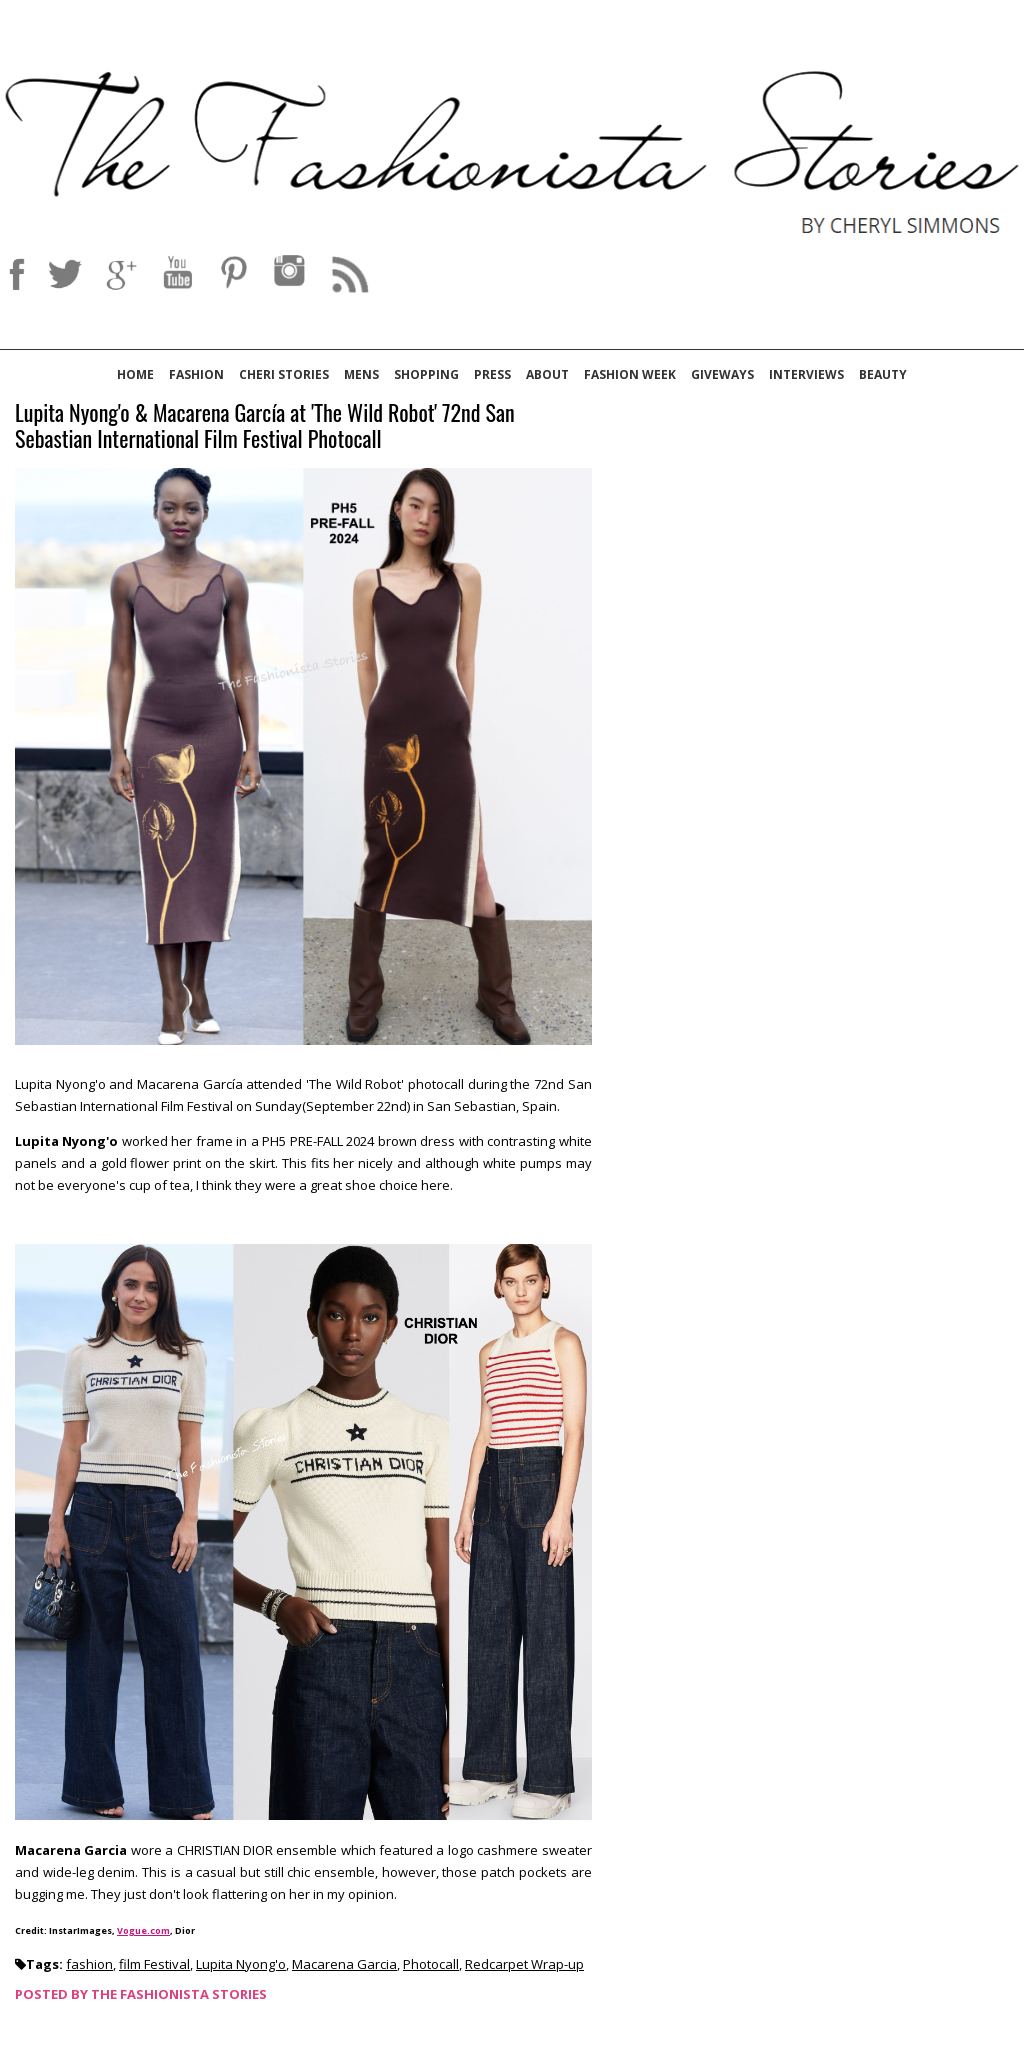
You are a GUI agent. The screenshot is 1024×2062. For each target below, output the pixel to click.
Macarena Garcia (344, 1964)
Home (135, 374)
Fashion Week (630, 374)
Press (492, 374)
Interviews (806, 374)
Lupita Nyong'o (241, 1964)
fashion (89, 1964)
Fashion (196, 374)
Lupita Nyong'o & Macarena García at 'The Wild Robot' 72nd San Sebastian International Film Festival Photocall (265, 426)
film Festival (154, 1964)
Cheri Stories (284, 374)
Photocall (431, 1964)
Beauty (883, 374)
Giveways (722, 374)
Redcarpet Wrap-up (524, 1964)
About (547, 374)
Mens (361, 374)
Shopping (426, 374)
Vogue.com (143, 1930)
